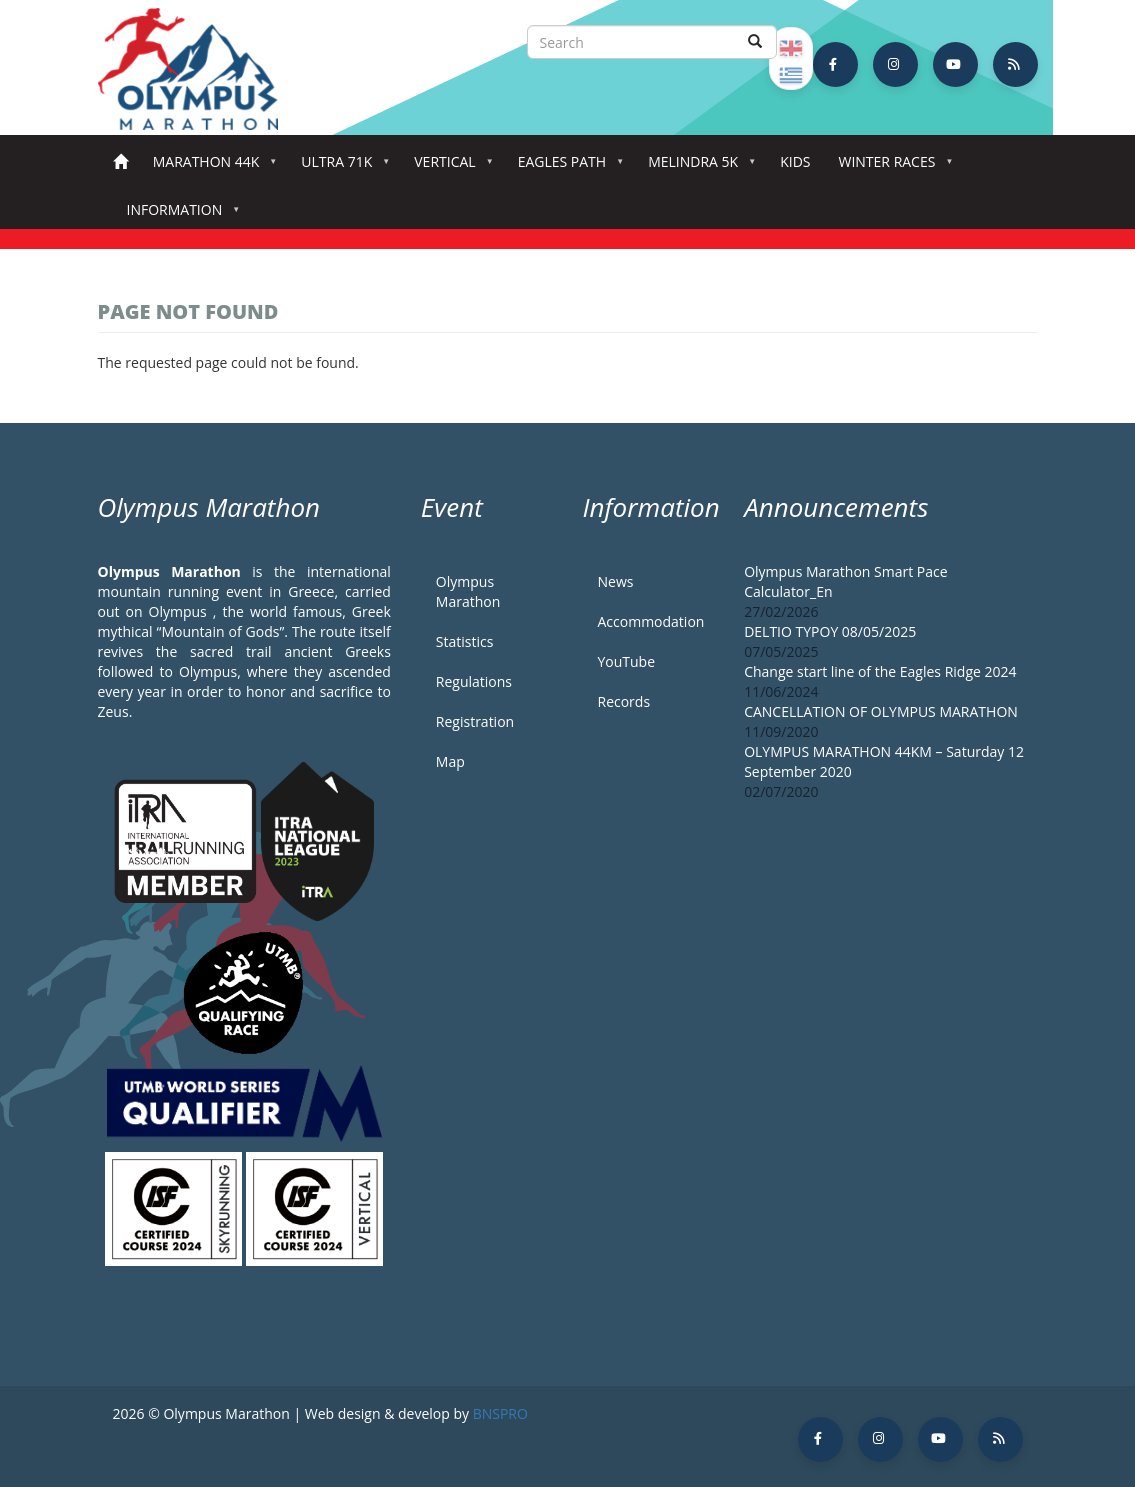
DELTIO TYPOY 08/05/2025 (830, 631)
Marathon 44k (210, 167)
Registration (475, 721)
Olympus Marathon (468, 591)
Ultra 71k (340, 167)
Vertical (448, 167)
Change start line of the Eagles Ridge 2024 (880, 671)
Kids (795, 161)
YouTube (626, 661)
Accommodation (650, 621)
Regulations (474, 681)
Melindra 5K (697, 167)
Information (179, 215)
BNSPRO (500, 1413)
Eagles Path (566, 167)
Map (450, 761)
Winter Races (890, 167)
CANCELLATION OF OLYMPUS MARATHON (881, 711)
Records (623, 701)
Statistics (465, 641)
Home (120, 162)
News (615, 581)
